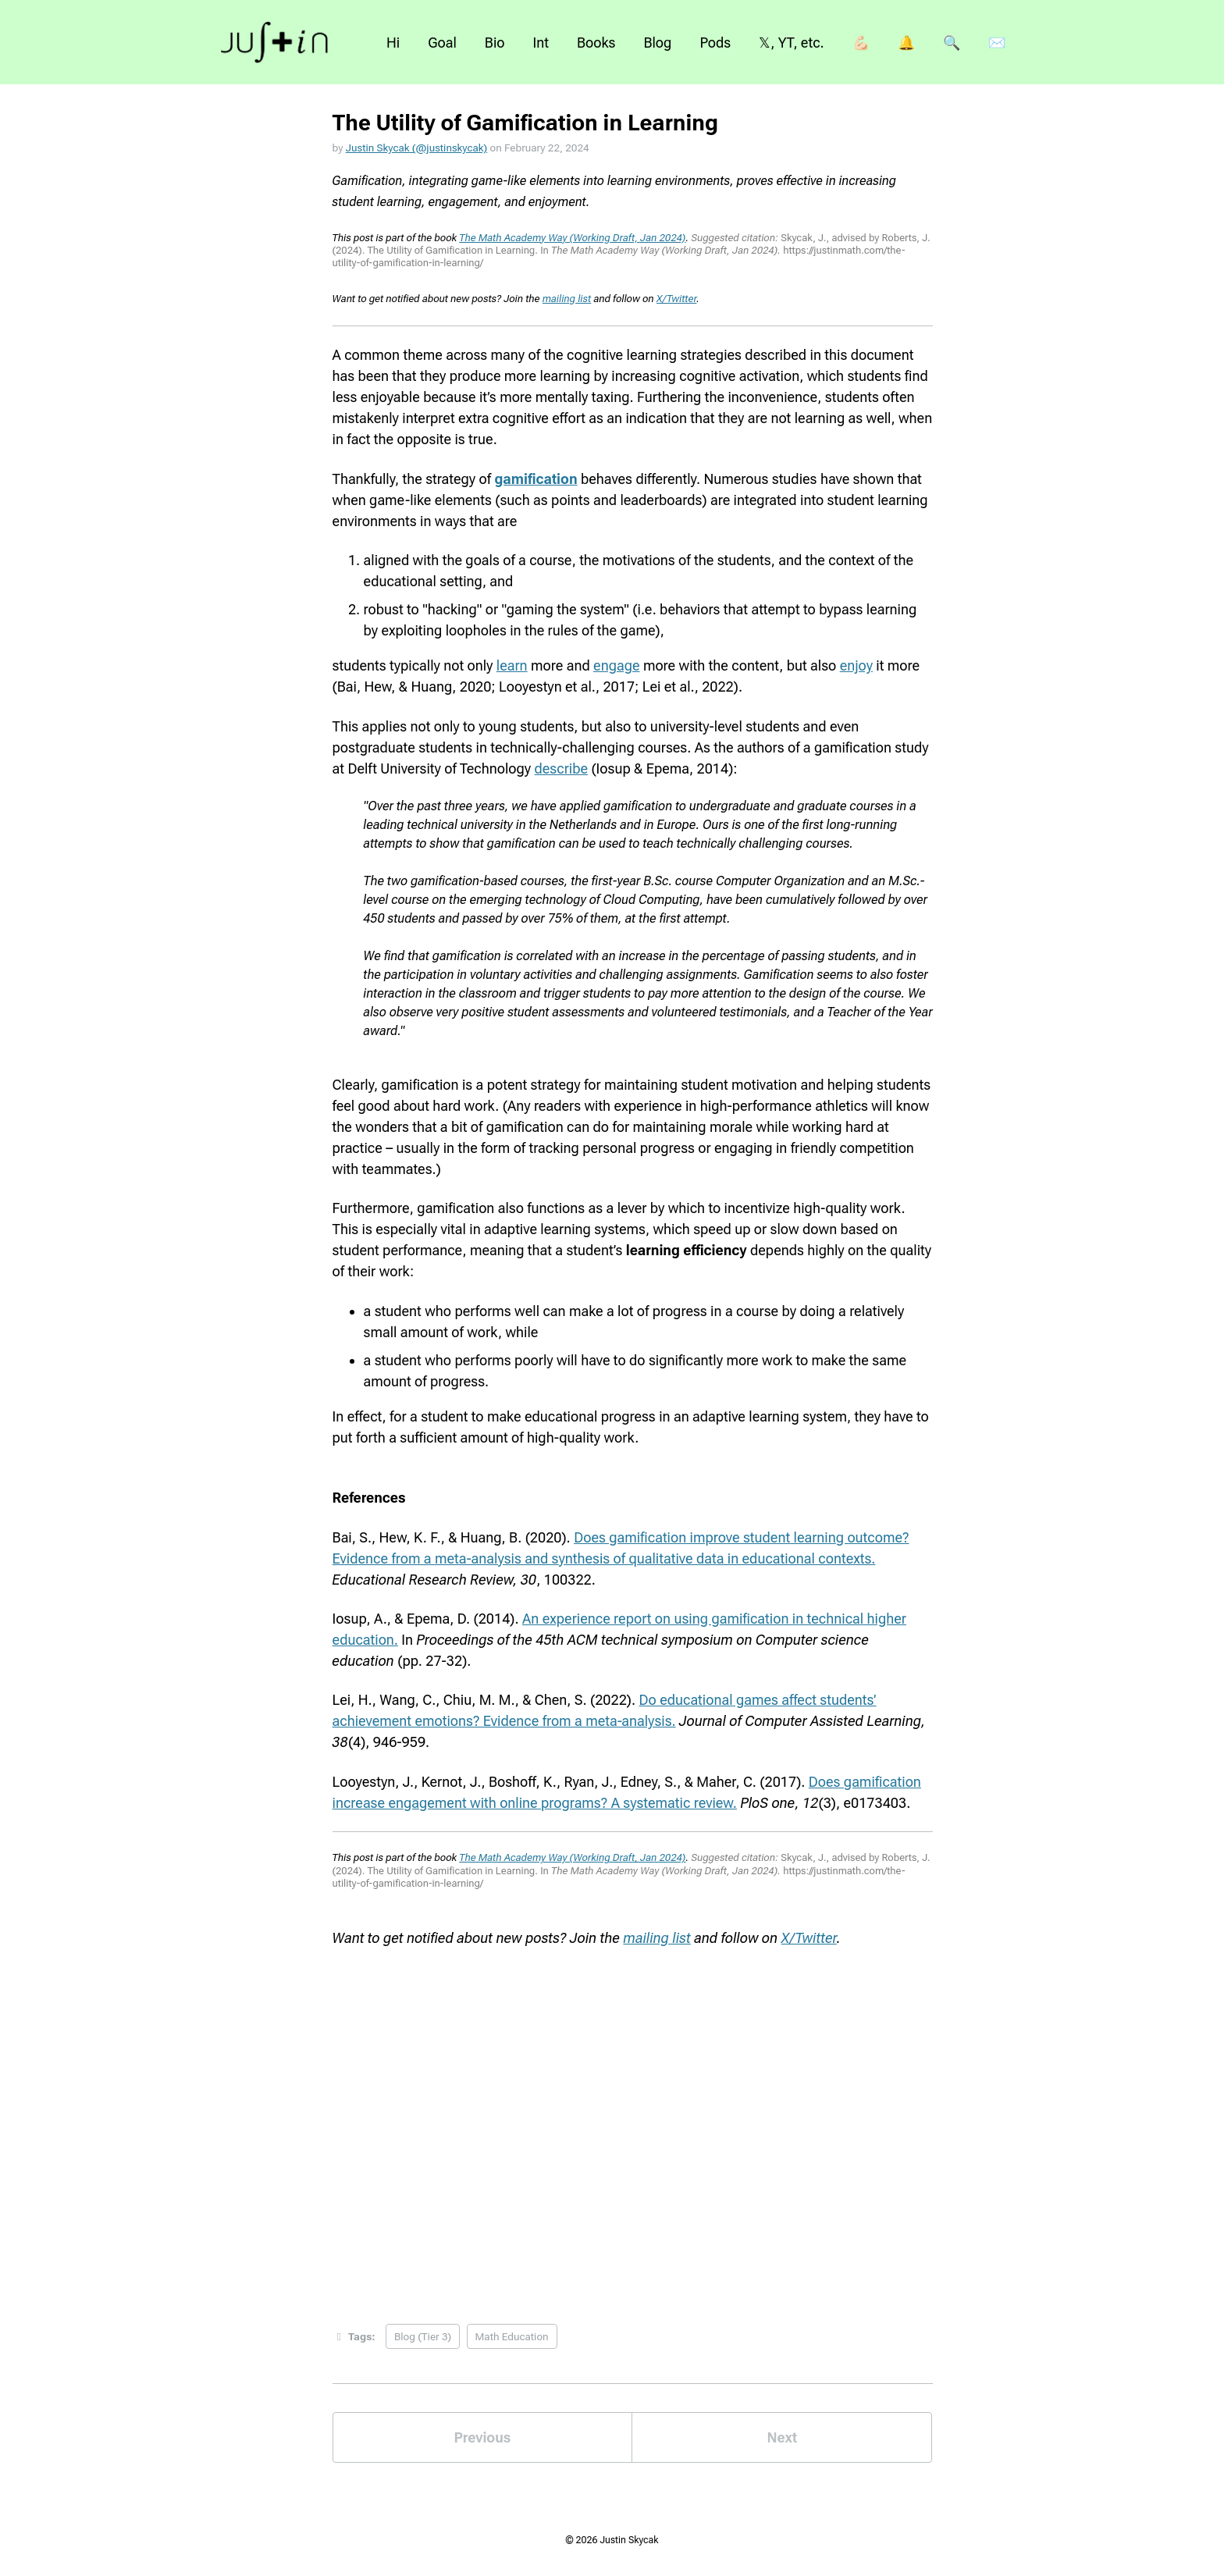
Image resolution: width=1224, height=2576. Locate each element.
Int (541, 42)
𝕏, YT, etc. (791, 42)
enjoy (856, 665)
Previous (482, 2437)
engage (616, 665)
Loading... (633, 2123)
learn (512, 665)
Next (782, 2437)
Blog (657, 42)
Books (596, 42)
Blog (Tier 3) (422, 2336)
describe (562, 768)
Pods (715, 42)
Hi (393, 42)
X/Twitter (676, 298)
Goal (442, 42)
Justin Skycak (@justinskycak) (416, 147)
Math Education (512, 2336)
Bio (495, 42)
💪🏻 (861, 42)
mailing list (567, 298)
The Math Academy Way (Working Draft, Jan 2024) (572, 238)
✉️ (996, 42)
